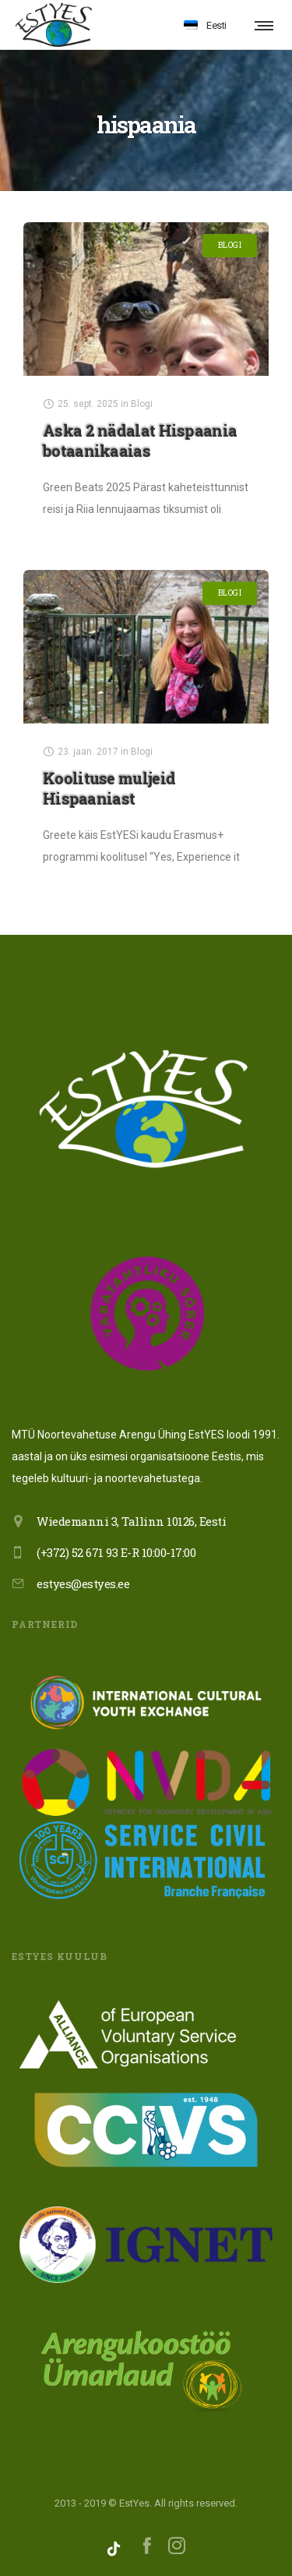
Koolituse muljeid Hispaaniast (109, 788)
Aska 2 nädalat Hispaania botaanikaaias (140, 440)
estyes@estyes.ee (83, 1583)
